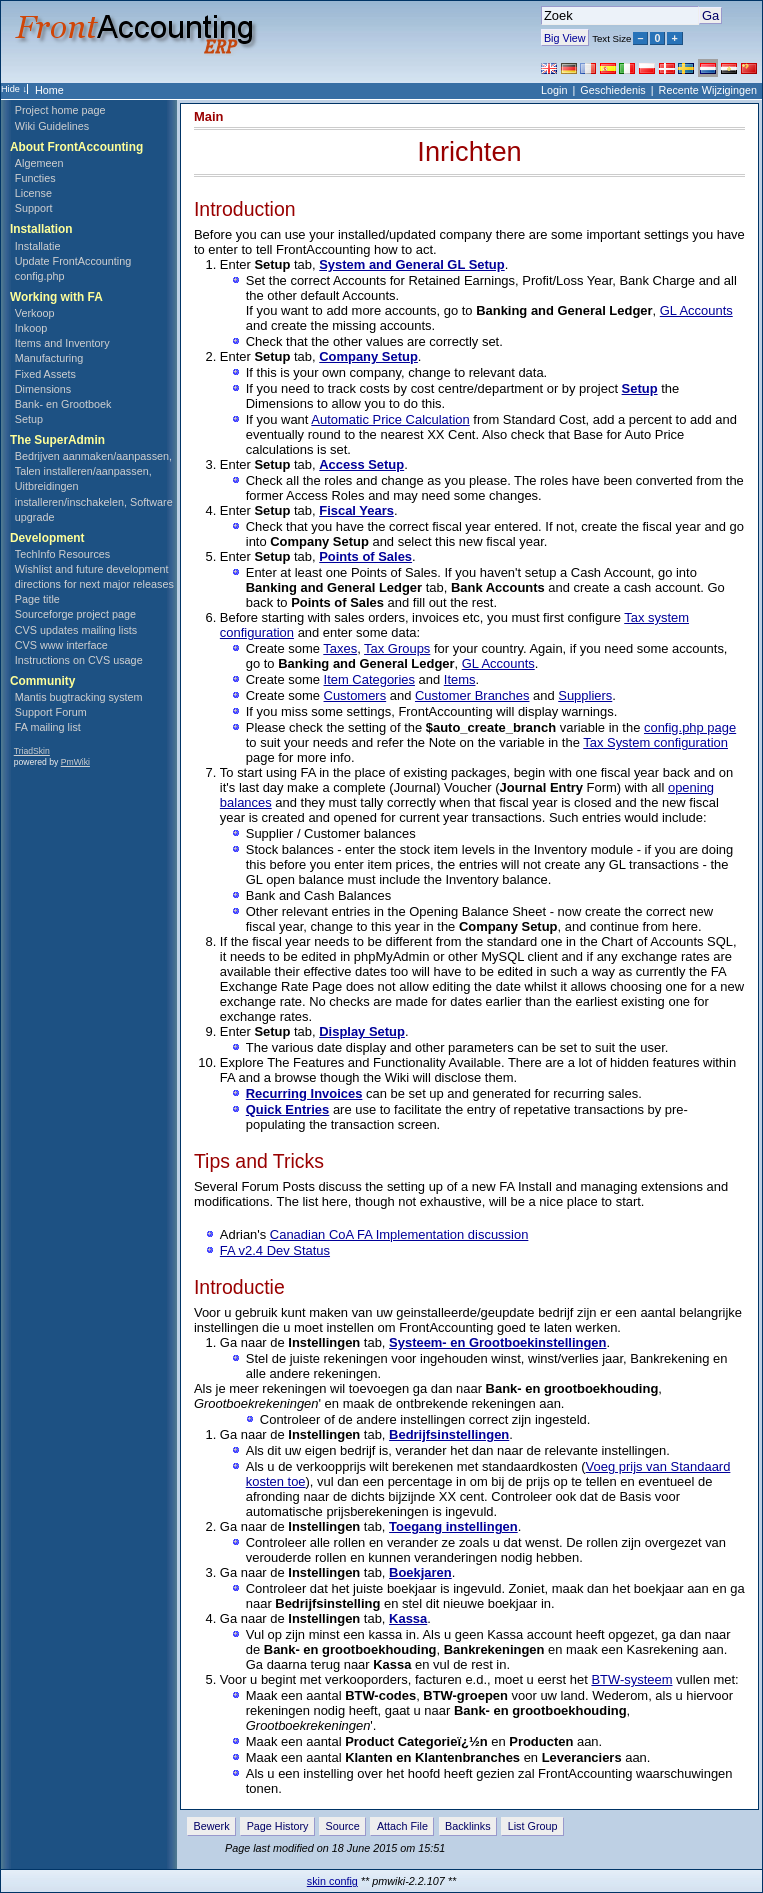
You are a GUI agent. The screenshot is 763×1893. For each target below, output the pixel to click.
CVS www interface (61, 645)
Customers (355, 695)
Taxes (340, 648)
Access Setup (361, 464)
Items (460, 679)
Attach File (402, 1826)
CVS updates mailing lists (76, 630)
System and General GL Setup (411, 264)
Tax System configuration (655, 742)
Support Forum (51, 712)
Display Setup (362, 1031)
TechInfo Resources (62, 554)
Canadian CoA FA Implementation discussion (399, 1234)
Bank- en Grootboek (63, 404)
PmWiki (75, 762)
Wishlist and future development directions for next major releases (94, 576)
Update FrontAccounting (73, 261)
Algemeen (39, 163)
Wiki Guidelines (52, 126)
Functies (35, 178)
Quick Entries (288, 1109)
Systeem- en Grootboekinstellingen (497, 1342)
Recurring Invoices (304, 1093)
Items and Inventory (62, 343)
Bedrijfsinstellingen (449, 1434)
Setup (29, 419)
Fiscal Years (356, 510)
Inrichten (469, 151)
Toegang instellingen (453, 1526)
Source (343, 1826)
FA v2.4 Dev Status (275, 1250)
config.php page (690, 727)
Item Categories (369, 679)
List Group (533, 1826)
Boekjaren (420, 1572)
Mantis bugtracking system (79, 697)
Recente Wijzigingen (708, 90)
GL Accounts (696, 310)
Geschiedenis (612, 90)
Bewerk (212, 1826)
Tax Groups (397, 648)
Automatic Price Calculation (390, 419)
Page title (37, 599)
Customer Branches (472, 695)
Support (34, 208)
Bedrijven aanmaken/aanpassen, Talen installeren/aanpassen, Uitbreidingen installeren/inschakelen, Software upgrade (94, 486)
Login (554, 90)
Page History (278, 1826)
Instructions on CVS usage (79, 660)
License (33, 193)
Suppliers (585, 695)
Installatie (38, 246)
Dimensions (43, 389)
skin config (332, 1881)
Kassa (408, 1618)
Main (209, 116)
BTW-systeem (631, 1679)
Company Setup (368, 356)
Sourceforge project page (75, 614)
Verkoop (35, 313)
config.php (40, 276)
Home (49, 90)
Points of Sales (365, 556)
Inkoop (31, 328)
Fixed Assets (45, 374)
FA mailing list (48, 727)
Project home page (60, 110)
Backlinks (468, 1826)
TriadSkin (32, 751)
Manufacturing (49, 358)
